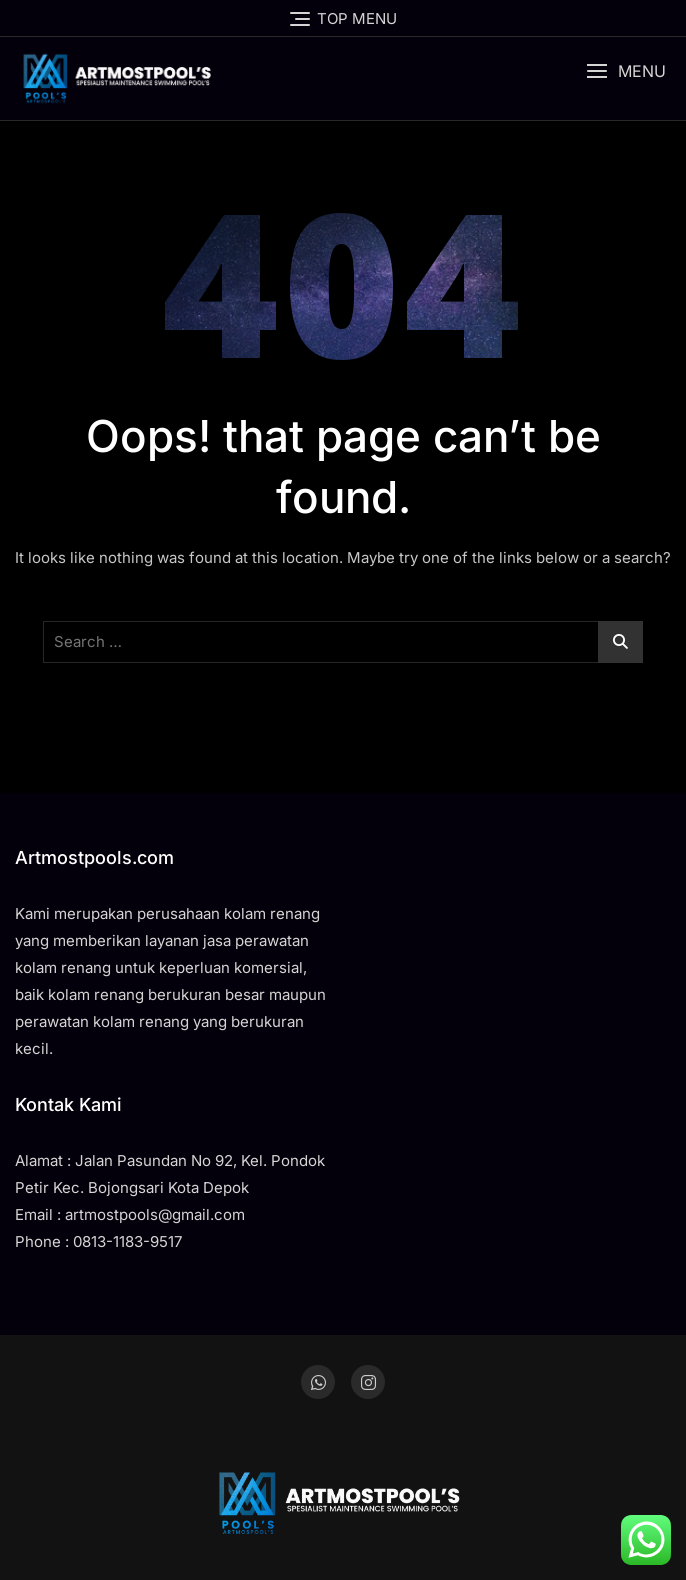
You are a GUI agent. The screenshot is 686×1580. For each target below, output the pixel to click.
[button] (626, 71)
